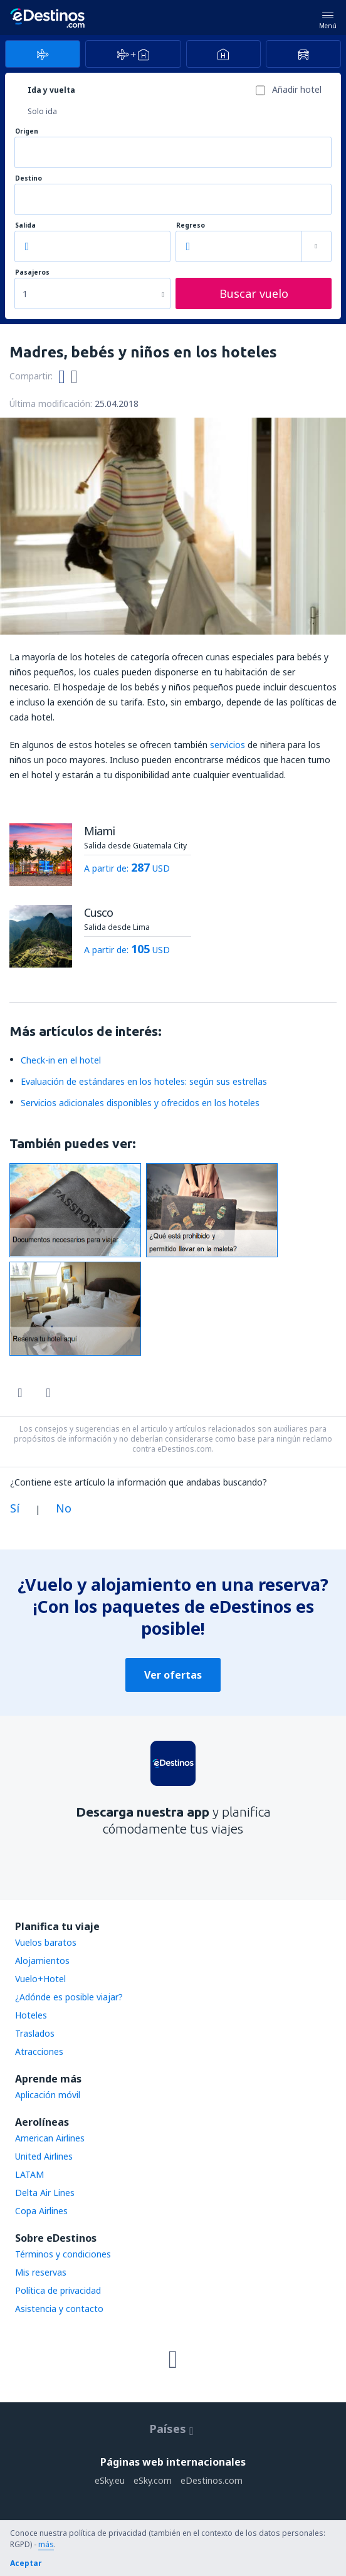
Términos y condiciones (63, 2254)
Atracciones (39, 2051)
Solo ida (42, 111)
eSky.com (153, 2480)
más (46, 2544)
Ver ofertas (173, 1675)
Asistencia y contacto (59, 2309)
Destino (28, 178)
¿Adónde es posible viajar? (69, 1997)
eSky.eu (110, 2480)
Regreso (190, 225)
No (63, 1508)
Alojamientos (42, 1960)
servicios (227, 745)
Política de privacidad (58, 2290)
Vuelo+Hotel (40, 1979)
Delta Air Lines (45, 2193)
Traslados (35, 2033)
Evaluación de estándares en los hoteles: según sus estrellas (144, 1081)
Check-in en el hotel (61, 1060)
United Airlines (44, 2156)
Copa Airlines (41, 2211)
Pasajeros (32, 272)
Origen (26, 131)
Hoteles (31, 2015)
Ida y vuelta (51, 90)
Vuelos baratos (45, 1942)
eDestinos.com (212, 2480)
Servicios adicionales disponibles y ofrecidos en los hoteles (140, 1103)
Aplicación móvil (47, 2095)
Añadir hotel (297, 89)
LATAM (29, 2174)
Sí (14, 1508)
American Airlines (50, 2138)
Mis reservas (40, 2272)
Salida (25, 225)
